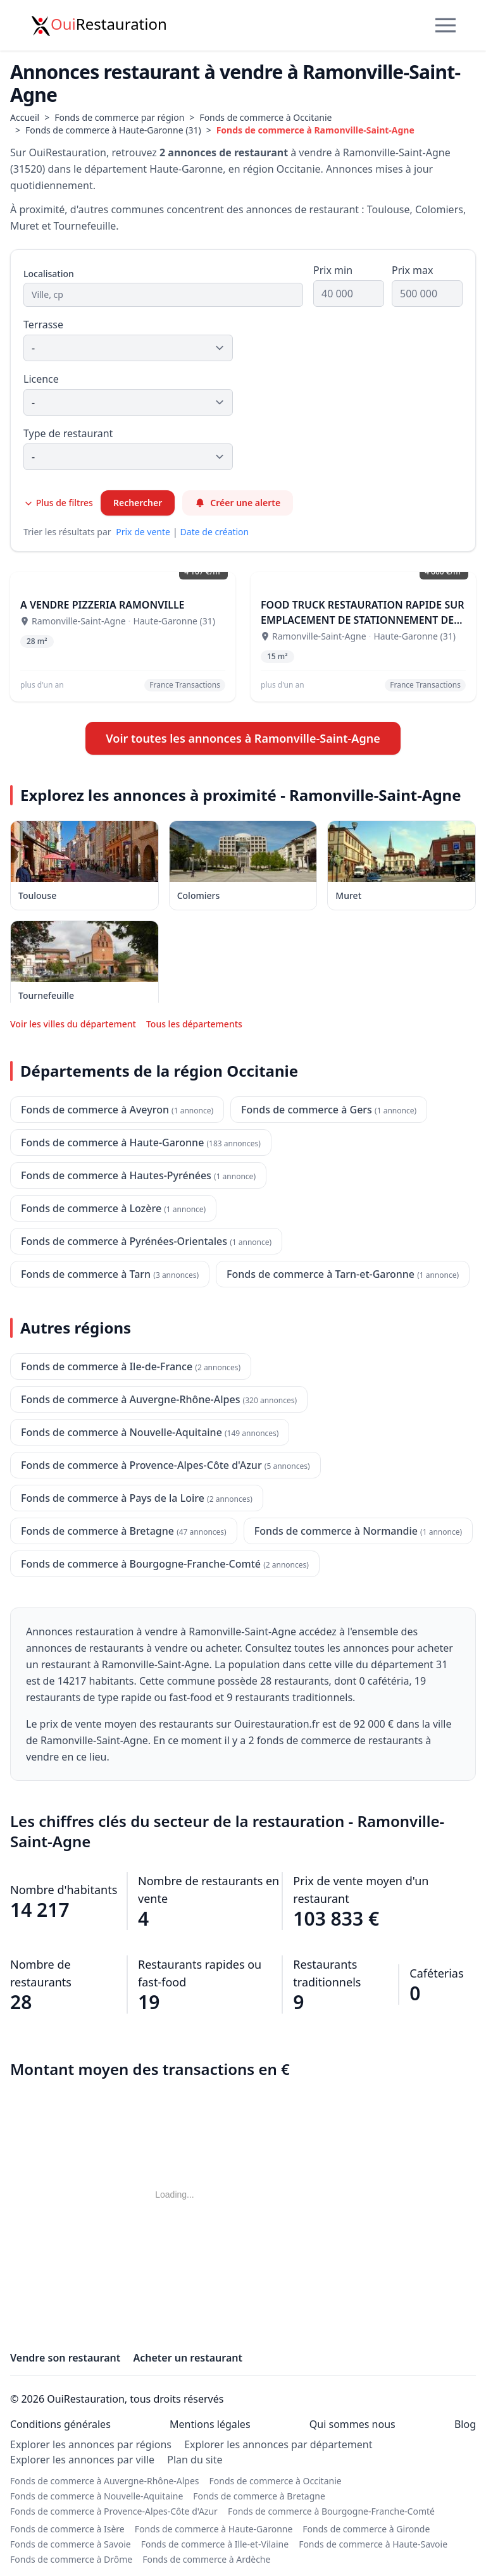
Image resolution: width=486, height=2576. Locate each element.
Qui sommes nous (352, 2424)
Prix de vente (143, 532)
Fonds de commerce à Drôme (71, 2559)
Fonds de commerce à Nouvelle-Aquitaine (96, 2496)
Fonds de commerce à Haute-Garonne (214, 2529)
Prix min (332, 270)
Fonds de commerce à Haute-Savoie (373, 2544)
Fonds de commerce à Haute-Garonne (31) (113, 130)
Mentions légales (210, 2424)
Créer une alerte (237, 503)
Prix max (412, 270)
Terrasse (43, 324)
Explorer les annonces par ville (82, 2460)
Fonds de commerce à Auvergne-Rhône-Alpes (104, 2481)
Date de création (214, 532)
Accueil (24, 117)
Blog (465, 2424)
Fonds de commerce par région (119, 117)
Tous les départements (194, 1024)
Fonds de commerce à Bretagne (259, 2496)
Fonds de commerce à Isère (67, 2529)
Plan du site (194, 2460)
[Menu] (445, 25)
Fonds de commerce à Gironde (366, 2529)
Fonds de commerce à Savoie (70, 2544)
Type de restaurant (68, 433)
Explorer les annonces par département (278, 2444)
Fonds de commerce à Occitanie (265, 117)
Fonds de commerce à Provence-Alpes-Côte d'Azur (114, 2511)
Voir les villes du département (73, 1024)
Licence (41, 379)
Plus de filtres (58, 503)
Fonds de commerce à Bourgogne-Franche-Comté (331, 2511)
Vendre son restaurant (65, 2358)
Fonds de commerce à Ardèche (206, 2559)
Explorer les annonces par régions (90, 2444)
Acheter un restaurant (187, 2358)
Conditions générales (60, 2424)
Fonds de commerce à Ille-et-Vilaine (215, 2544)
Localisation (48, 274)
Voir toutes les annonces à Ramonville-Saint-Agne (243, 738)
